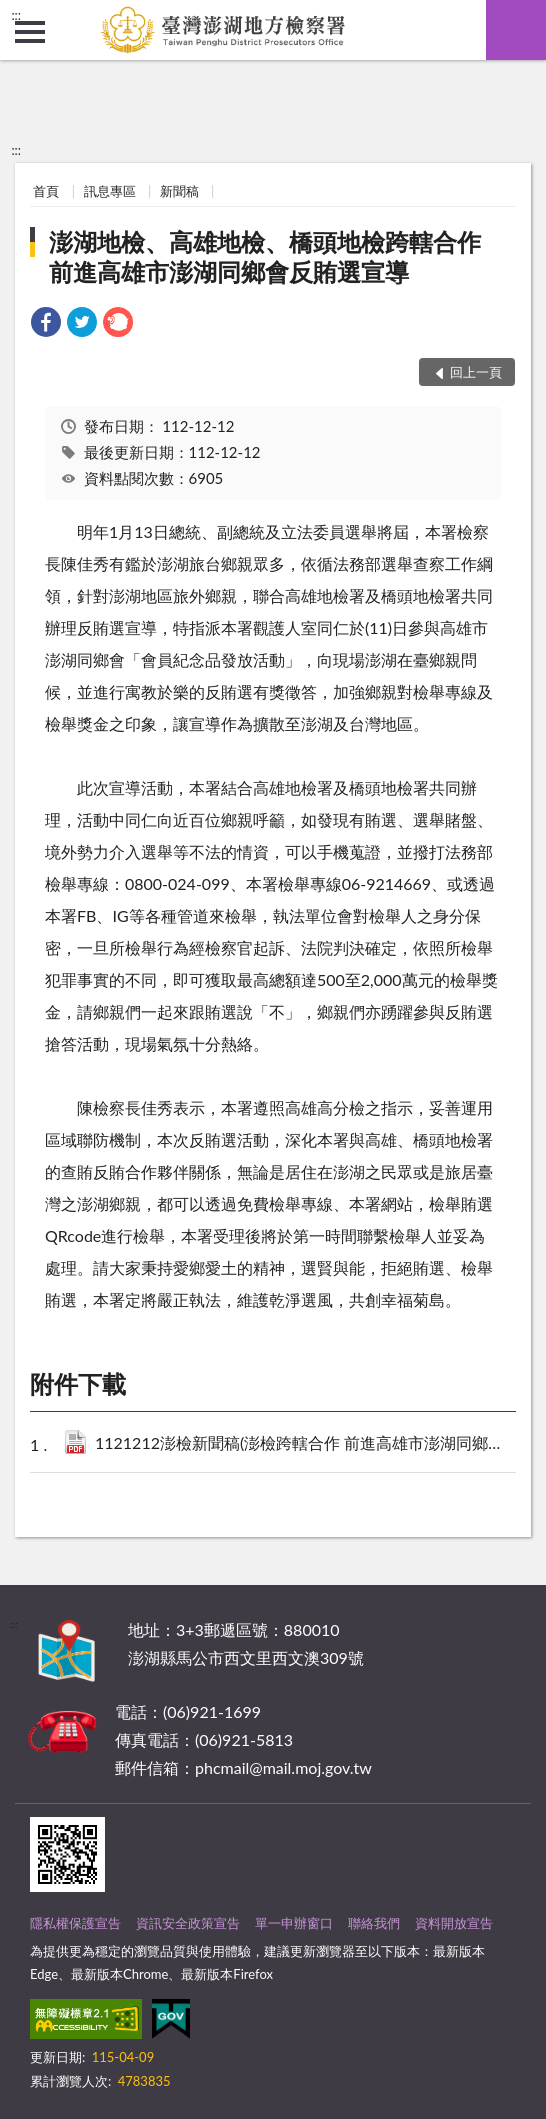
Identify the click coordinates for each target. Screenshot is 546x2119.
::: (16, 15)
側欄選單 (30, 32)
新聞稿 (179, 191)
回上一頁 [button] (476, 372)
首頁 (46, 191)
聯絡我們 (374, 1923)
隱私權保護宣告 (75, 1923)
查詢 (516, 30)
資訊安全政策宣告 (188, 1923)
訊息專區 (110, 191)
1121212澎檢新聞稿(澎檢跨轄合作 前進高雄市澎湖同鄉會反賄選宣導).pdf (301, 1444)
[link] (46, 324)
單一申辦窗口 (294, 1923)
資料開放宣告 (454, 1923)
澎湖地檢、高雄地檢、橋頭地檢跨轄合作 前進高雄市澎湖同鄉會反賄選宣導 (277, 256)
